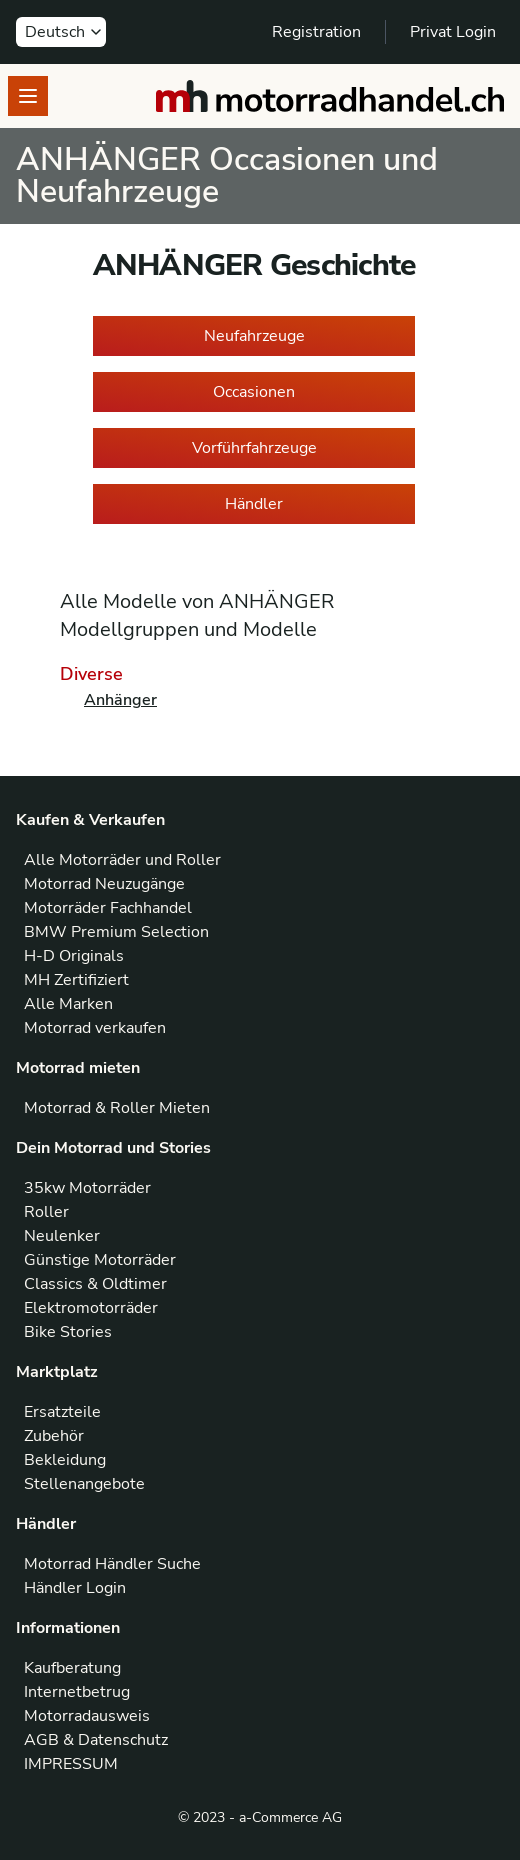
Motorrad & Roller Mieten (117, 1108)
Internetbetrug (77, 1692)
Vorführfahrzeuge (254, 448)
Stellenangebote (84, 1484)
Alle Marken (68, 1004)
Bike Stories (68, 1332)
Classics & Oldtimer (95, 1284)
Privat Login (453, 32)
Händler (254, 504)
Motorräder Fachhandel (108, 908)
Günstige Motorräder (100, 1260)
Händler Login (75, 1588)
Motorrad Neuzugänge (104, 884)
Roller (46, 1212)
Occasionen (254, 392)
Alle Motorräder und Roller (122, 860)
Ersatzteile (62, 1412)
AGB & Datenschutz (96, 1740)
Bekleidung (65, 1460)
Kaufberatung (72, 1668)
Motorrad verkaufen (95, 1028)
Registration (316, 32)
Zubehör (54, 1436)
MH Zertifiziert (76, 980)
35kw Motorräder (87, 1188)
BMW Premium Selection (116, 932)
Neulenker (62, 1236)
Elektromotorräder (91, 1308)
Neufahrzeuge (254, 336)
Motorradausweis (87, 1716)
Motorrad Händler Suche (112, 1564)
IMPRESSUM (71, 1764)
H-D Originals (74, 956)
